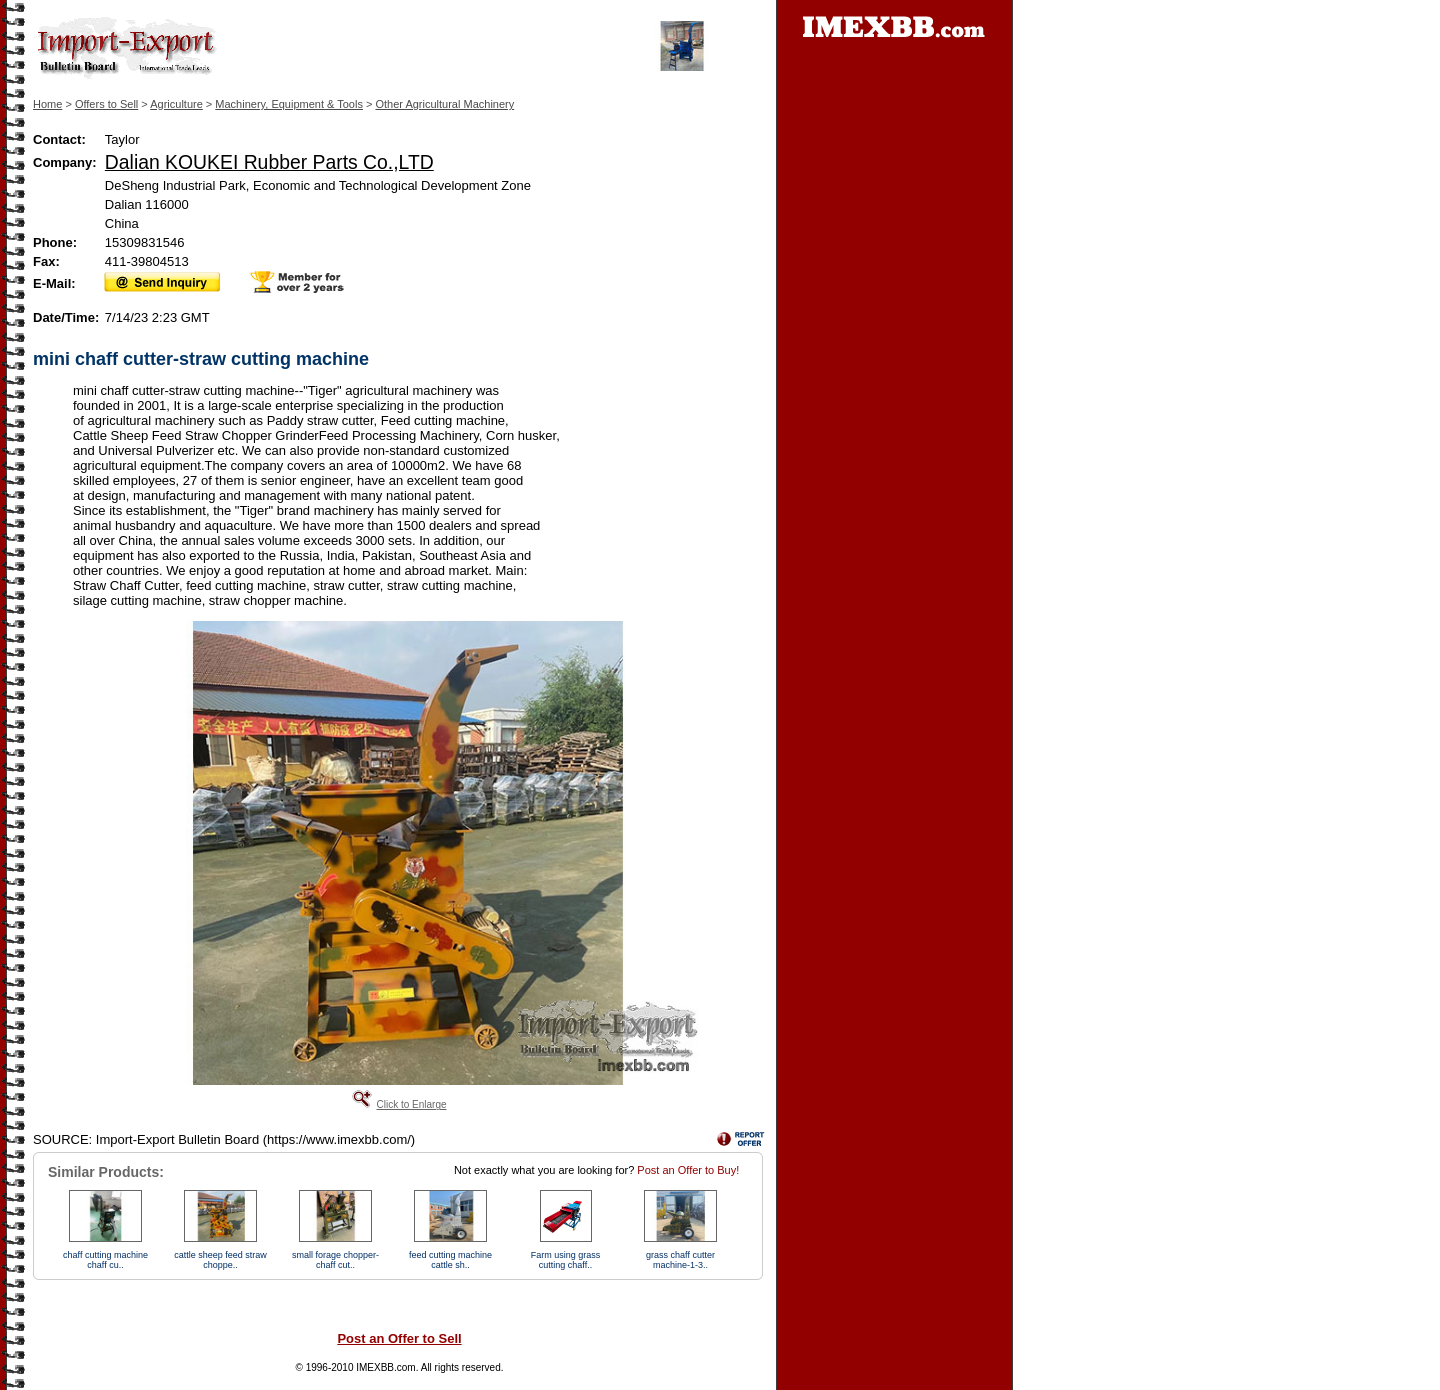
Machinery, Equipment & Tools (289, 104)
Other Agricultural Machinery (444, 104)
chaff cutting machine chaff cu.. (105, 1260)
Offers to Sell (106, 104)
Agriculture (176, 104)
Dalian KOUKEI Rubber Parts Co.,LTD (269, 162)
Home (47, 104)
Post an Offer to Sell (399, 1338)
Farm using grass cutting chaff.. (566, 1260)
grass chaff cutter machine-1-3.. (680, 1260)
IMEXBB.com (385, 1367)
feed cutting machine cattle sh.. (450, 1260)
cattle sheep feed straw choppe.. (220, 1260)
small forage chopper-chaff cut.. (335, 1260)
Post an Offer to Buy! (688, 1170)
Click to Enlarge (411, 1104)
